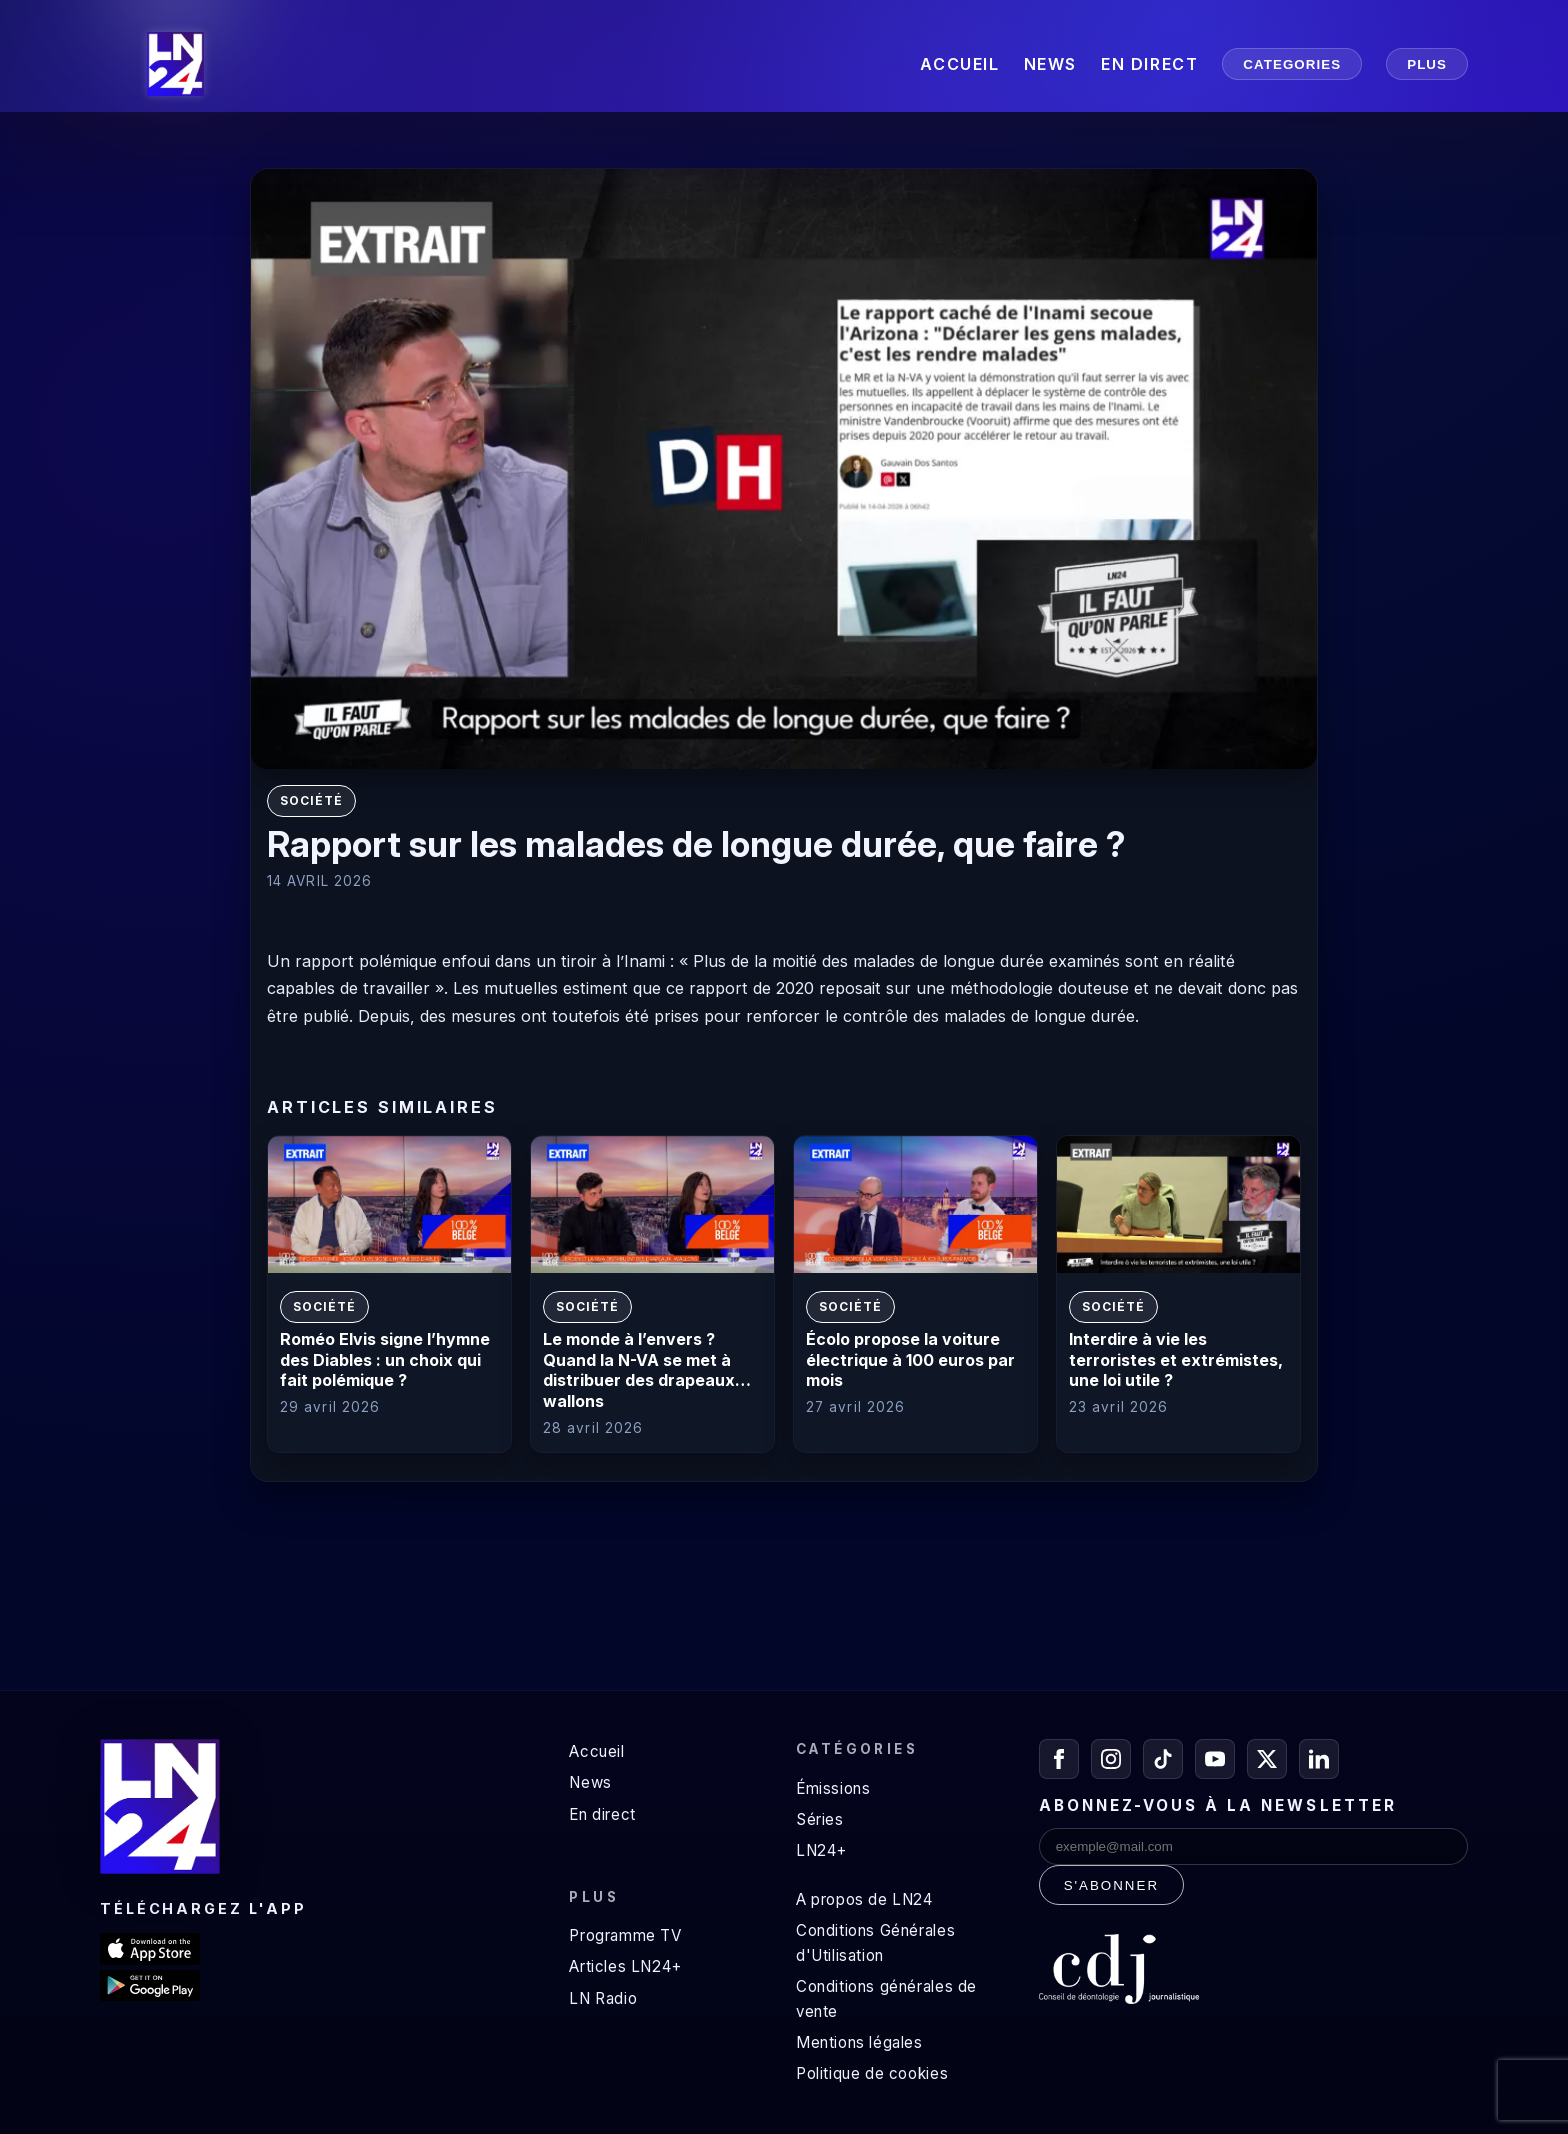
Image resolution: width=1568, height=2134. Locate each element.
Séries (820, 1819)
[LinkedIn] (1319, 1759)
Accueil (596, 1751)
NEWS (1050, 64)
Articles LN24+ (625, 1966)
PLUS (1427, 64)
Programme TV (625, 1935)
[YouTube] (1215, 1759)
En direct (602, 1814)
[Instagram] (1111, 1759)
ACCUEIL (959, 64)
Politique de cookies (872, 2073)
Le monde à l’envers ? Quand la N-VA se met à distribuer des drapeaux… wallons (647, 1370)
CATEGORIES (1292, 64)
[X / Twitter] (1267, 1759)
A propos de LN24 (864, 1899)
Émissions (833, 1788)
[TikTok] (1163, 1759)
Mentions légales (859, 2042)
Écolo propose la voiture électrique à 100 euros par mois (910, 1360)
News (590, 1782)
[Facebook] (1059, 1759)
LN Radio (603, 1998)
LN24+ (821, 1850)
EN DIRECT (1149, 64)
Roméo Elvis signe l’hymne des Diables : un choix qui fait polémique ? (385, 1360)
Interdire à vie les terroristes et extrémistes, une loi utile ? (1176, 1360)
